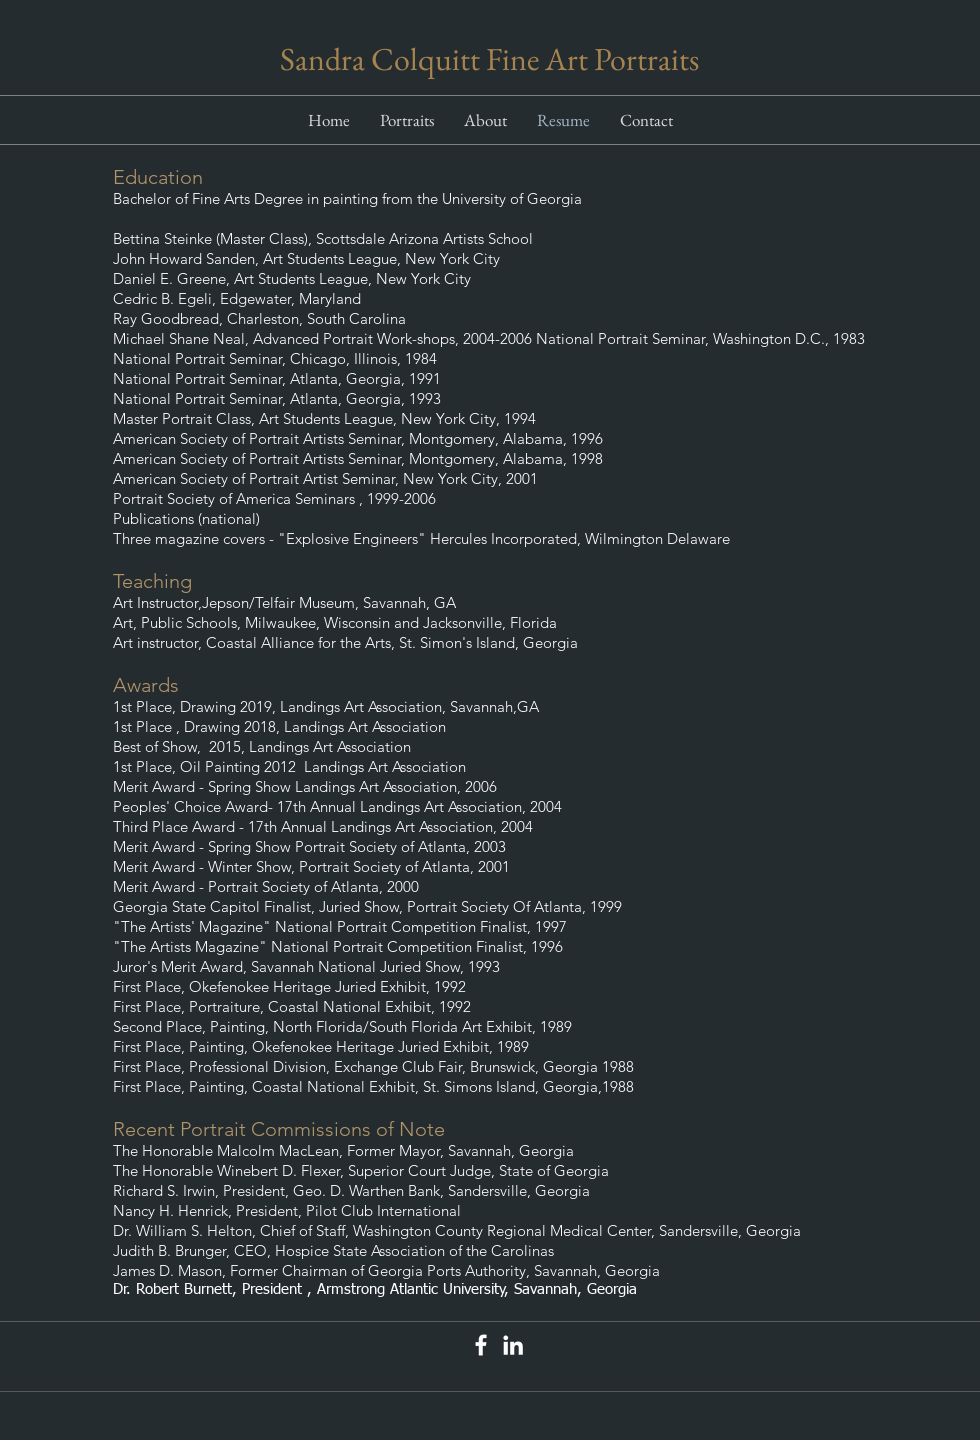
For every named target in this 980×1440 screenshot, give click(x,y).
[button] (407, 120)
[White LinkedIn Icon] (513, 1345)
